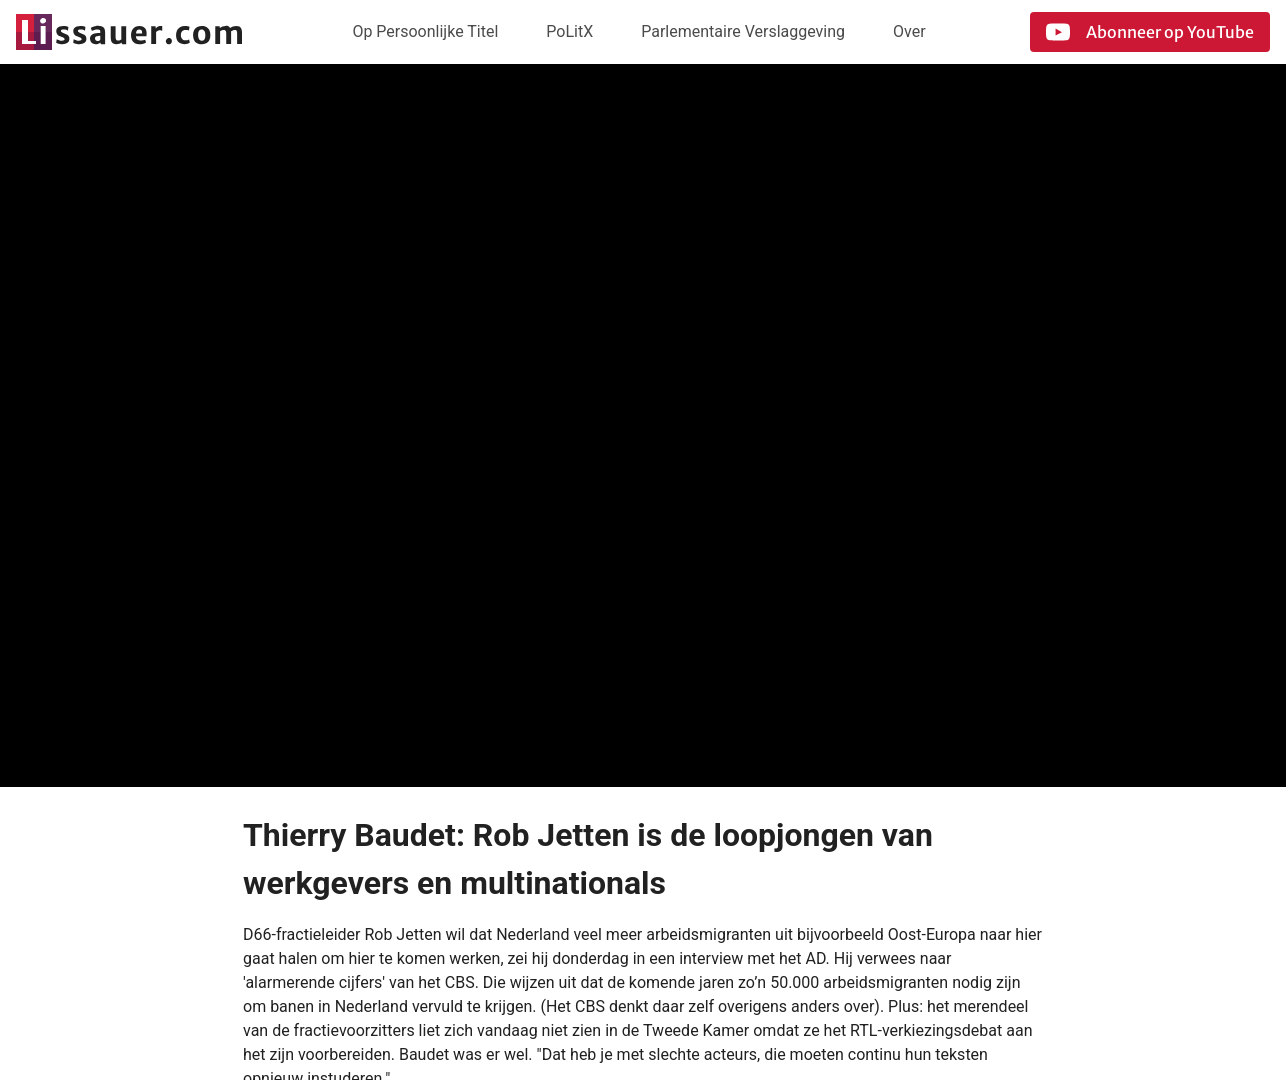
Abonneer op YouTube (1150, 32)
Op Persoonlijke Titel (425, 31)
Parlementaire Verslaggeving (743, 31)
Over (909, 31)
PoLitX (569, 31)
